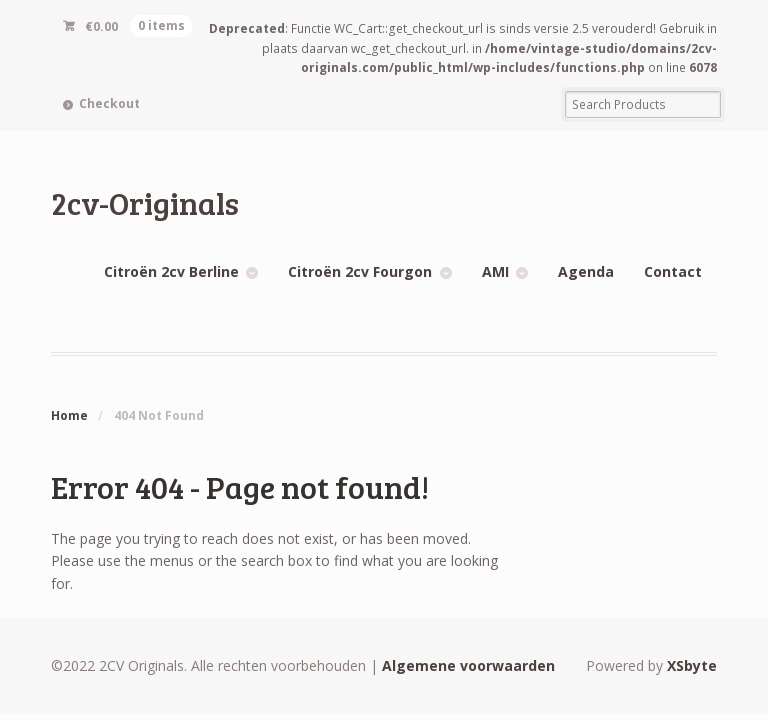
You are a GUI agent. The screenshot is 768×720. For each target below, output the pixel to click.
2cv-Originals (145, 202)
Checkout (109, 103)
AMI (495, 271)
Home (69, 415)
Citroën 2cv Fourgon (360, 271)
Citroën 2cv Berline (171, 271)
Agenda (586, 271)
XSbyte (692, 665)
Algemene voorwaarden (468, 665)
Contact (673, 271)
